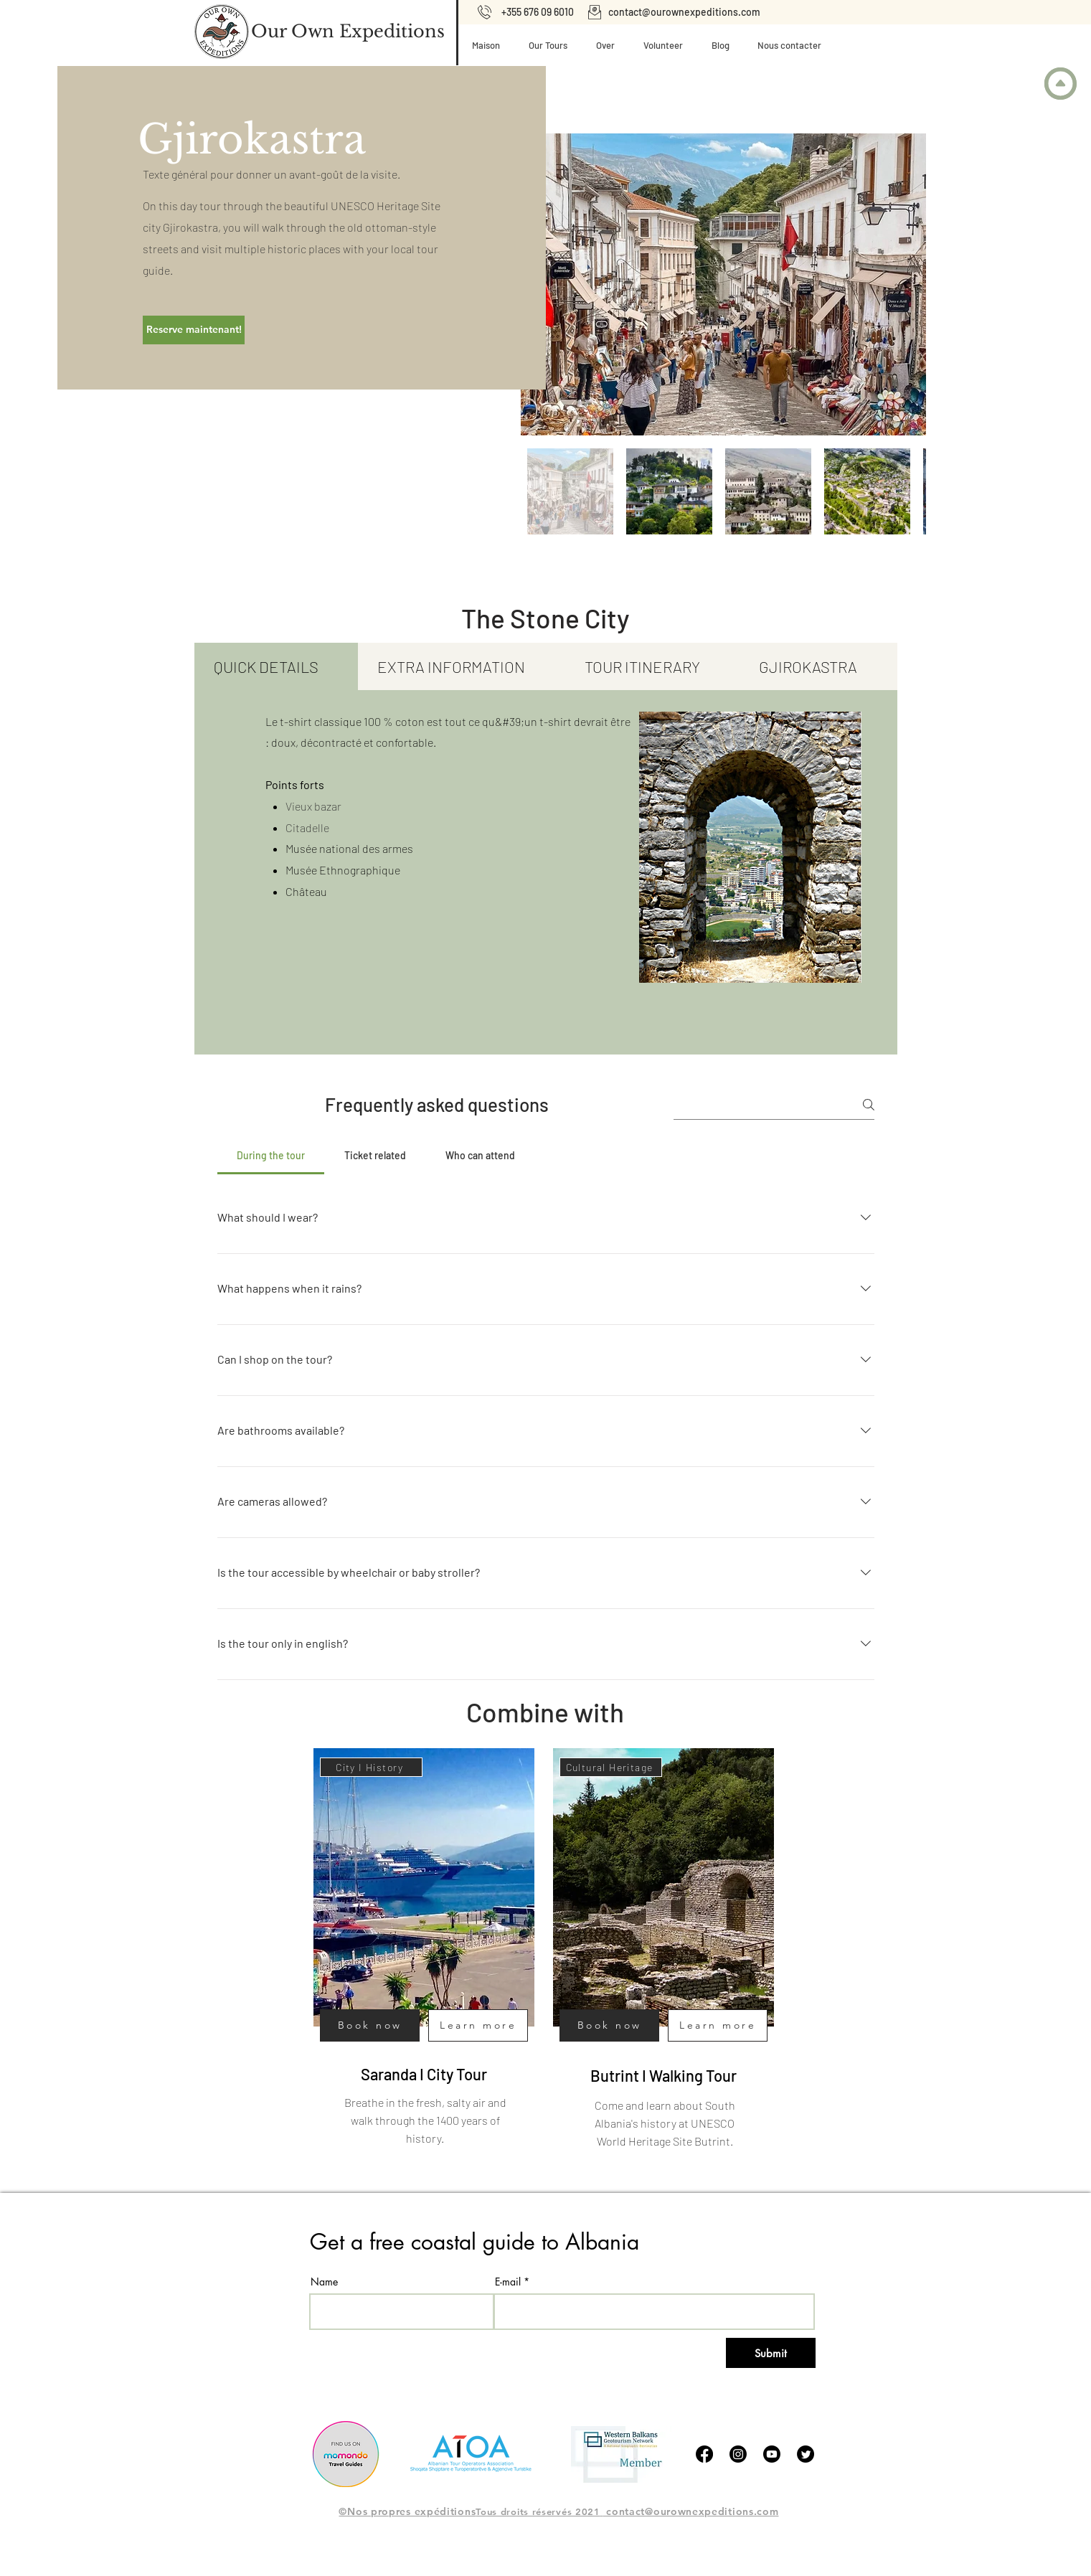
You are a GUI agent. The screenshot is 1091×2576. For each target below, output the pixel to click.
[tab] (276, 666)
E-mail (508, 2282)
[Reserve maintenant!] (194, 330)
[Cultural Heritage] (610, 1767)
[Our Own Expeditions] (348, 31)
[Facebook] (704, 2454)
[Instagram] (738, 2454)
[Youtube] (771, 2454)
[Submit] (771, 2353)
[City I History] (371, 1767)
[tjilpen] (805, 2454)
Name (324, 2282)
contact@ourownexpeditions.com (684, 12)
